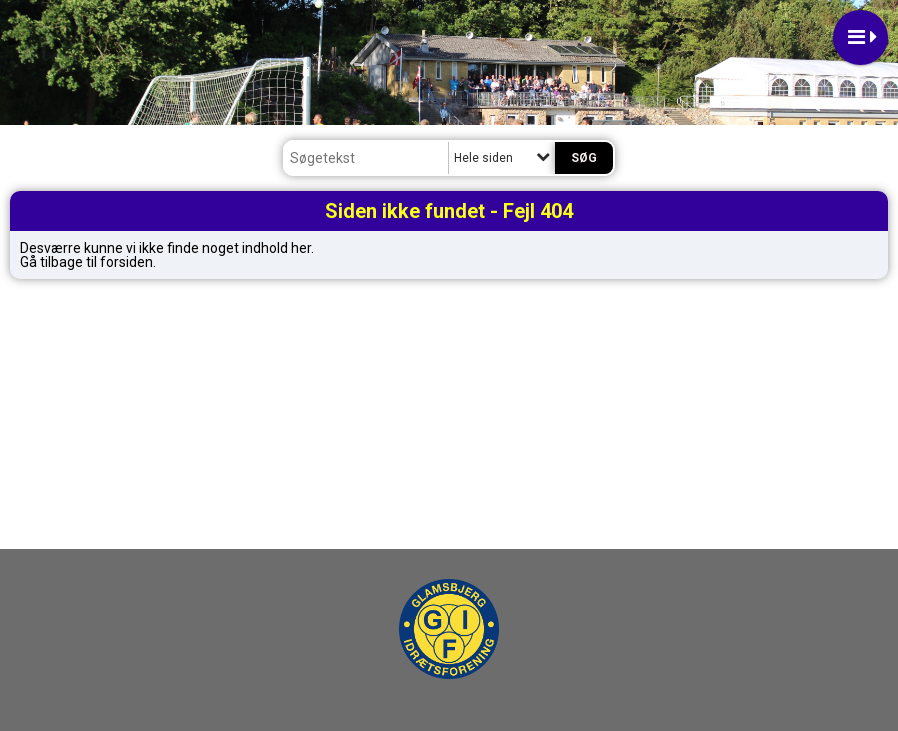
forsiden (126, 262)
